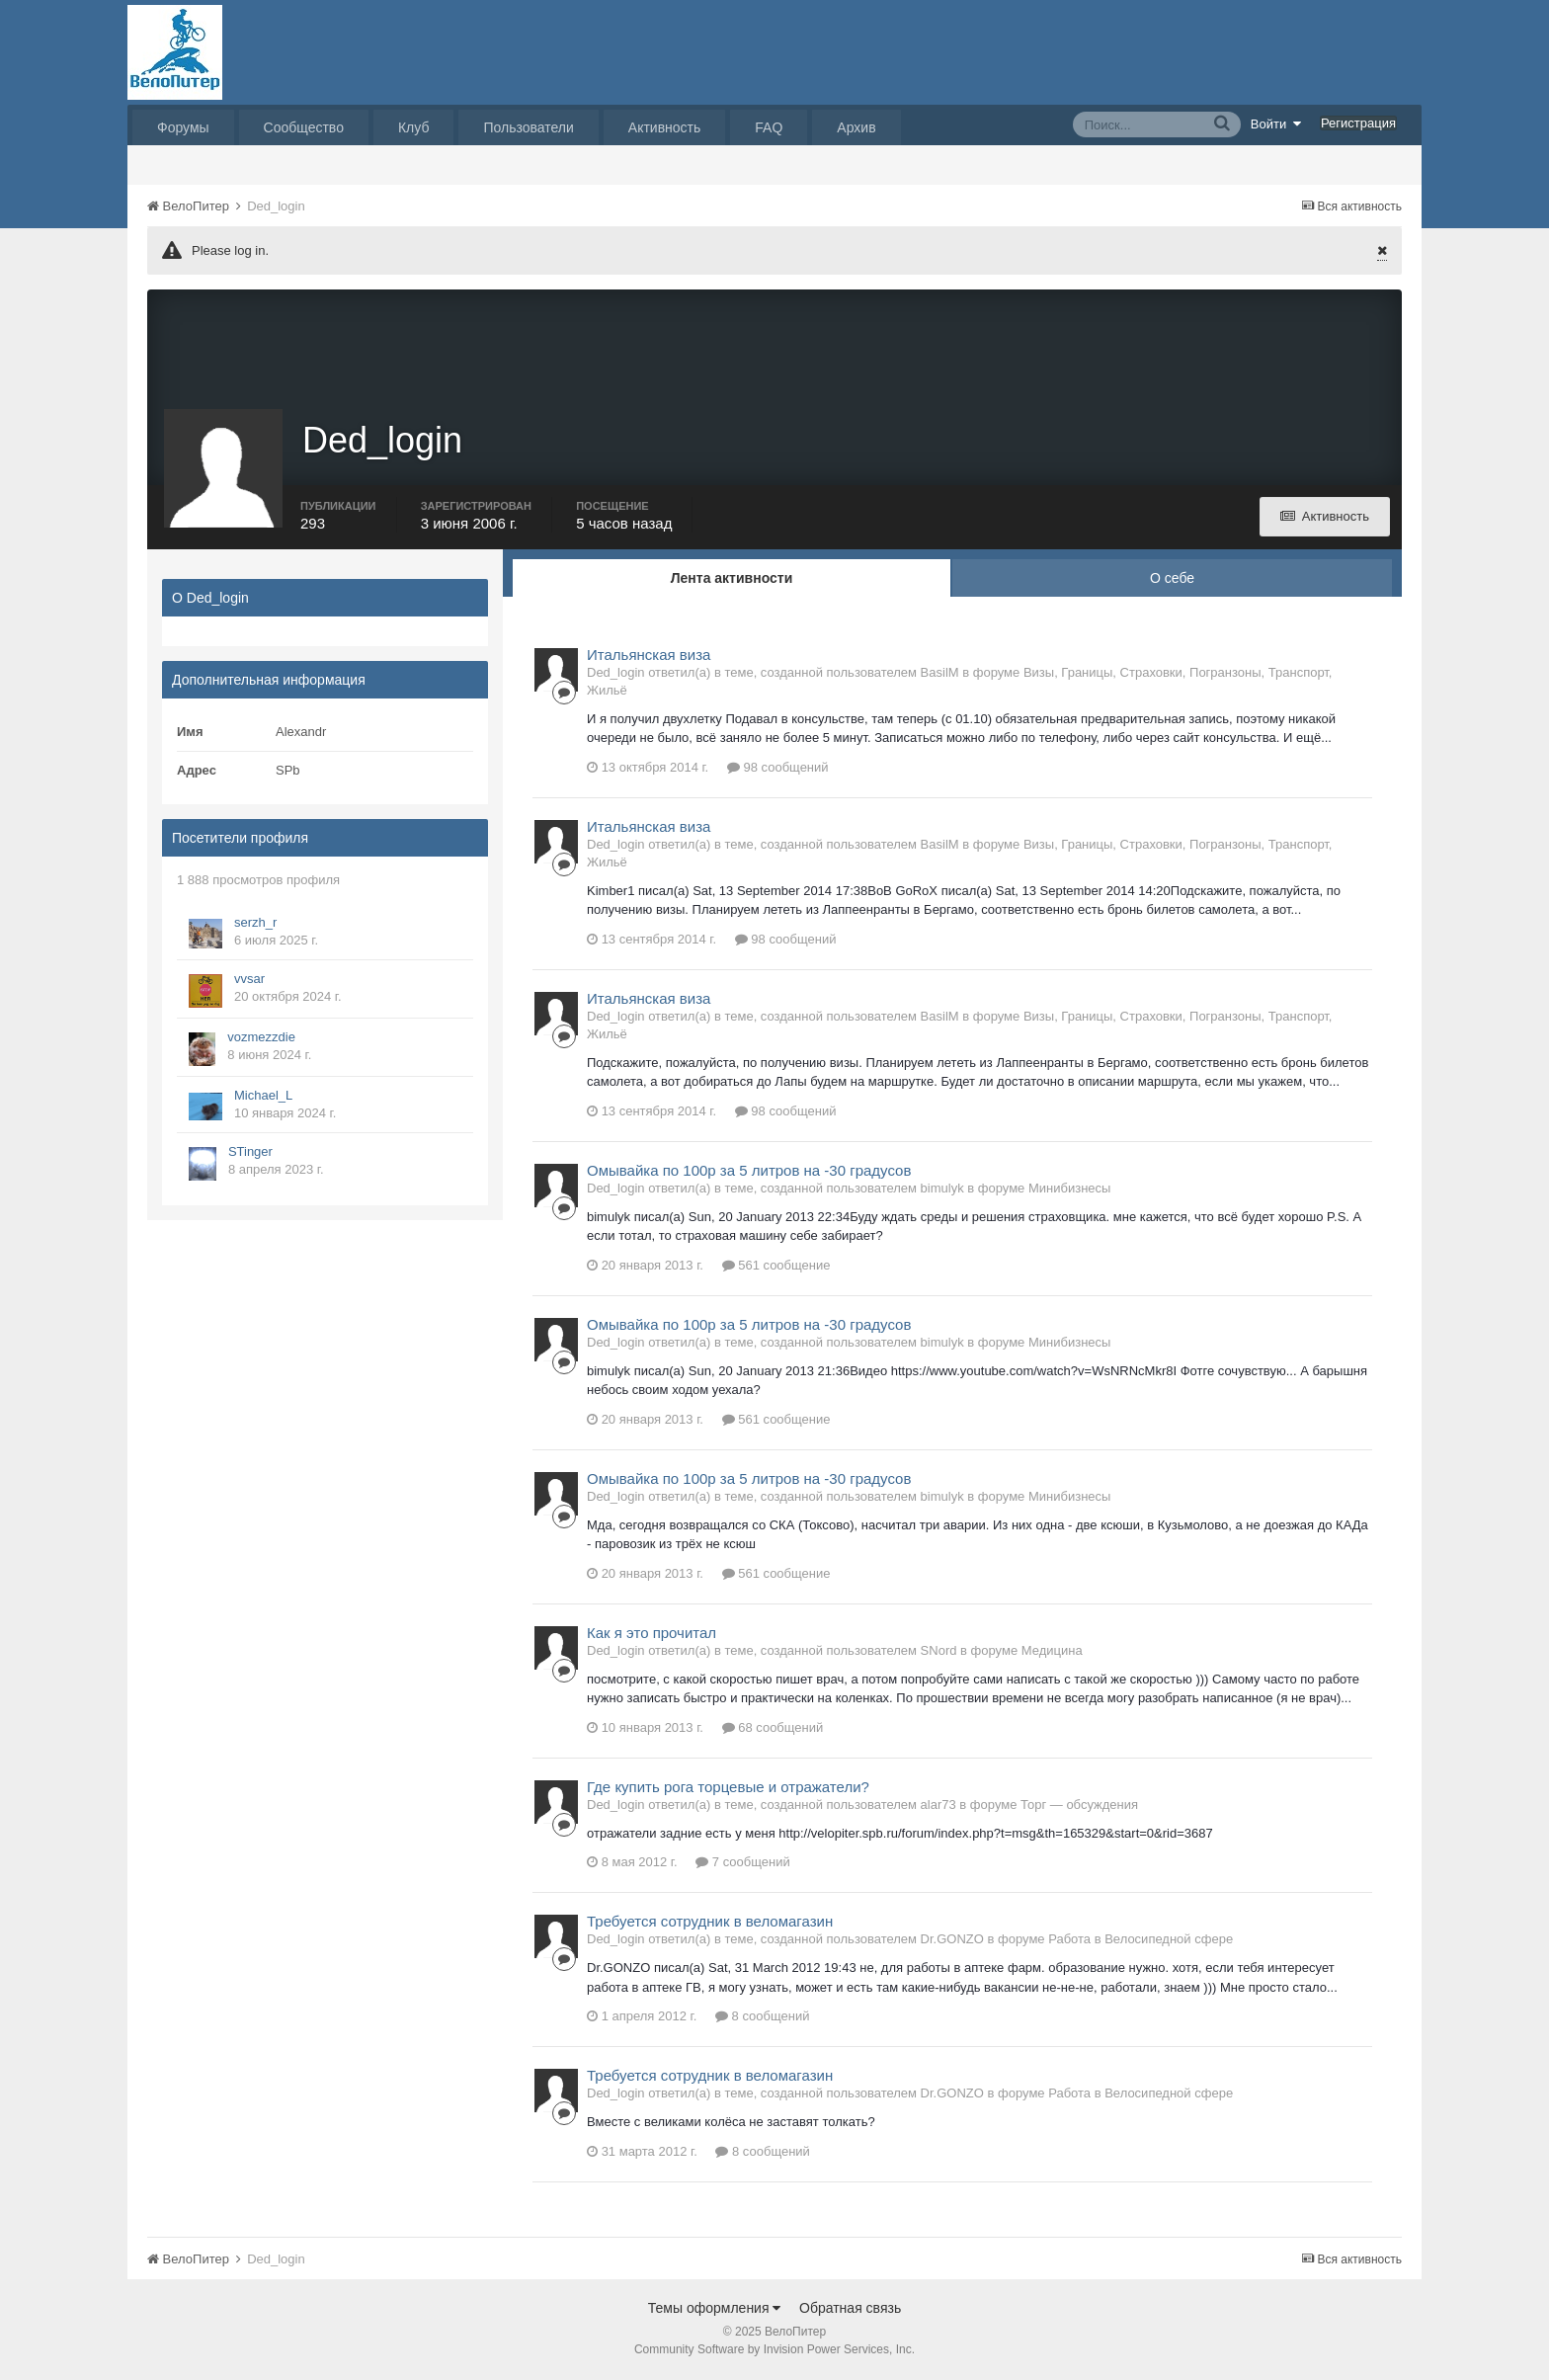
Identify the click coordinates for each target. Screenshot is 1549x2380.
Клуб (414, 127)
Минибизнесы (1069, 1190)
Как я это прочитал (651, 1634)
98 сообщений (778, 769)
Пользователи (528, 127)
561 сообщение (776, 1267)
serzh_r (255, 924)
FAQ (768, 127)
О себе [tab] (1172, 580)
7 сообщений (742, 1864)
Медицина (1052, 1652)
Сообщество (304, 127)
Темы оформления (714, 2310)
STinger (250, 1153)
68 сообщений (773, 1729)
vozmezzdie (261, 1038)
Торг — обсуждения (1079, 1806)
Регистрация (1358, 123)
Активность (664, 127)
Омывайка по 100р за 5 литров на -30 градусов (749, 1172)
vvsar (249, 980)
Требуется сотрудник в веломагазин (710, 1924)
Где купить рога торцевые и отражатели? (728, 1788)
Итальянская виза (648, 656)
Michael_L (263, 1097)
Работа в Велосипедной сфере (1140, 1941)
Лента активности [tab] (732, 580)
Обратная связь (850, 2310)
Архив (856, 127)
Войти (1276, 123)
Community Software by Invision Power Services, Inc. (774, 2351)
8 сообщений (762, 2018)
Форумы (183, 127)
